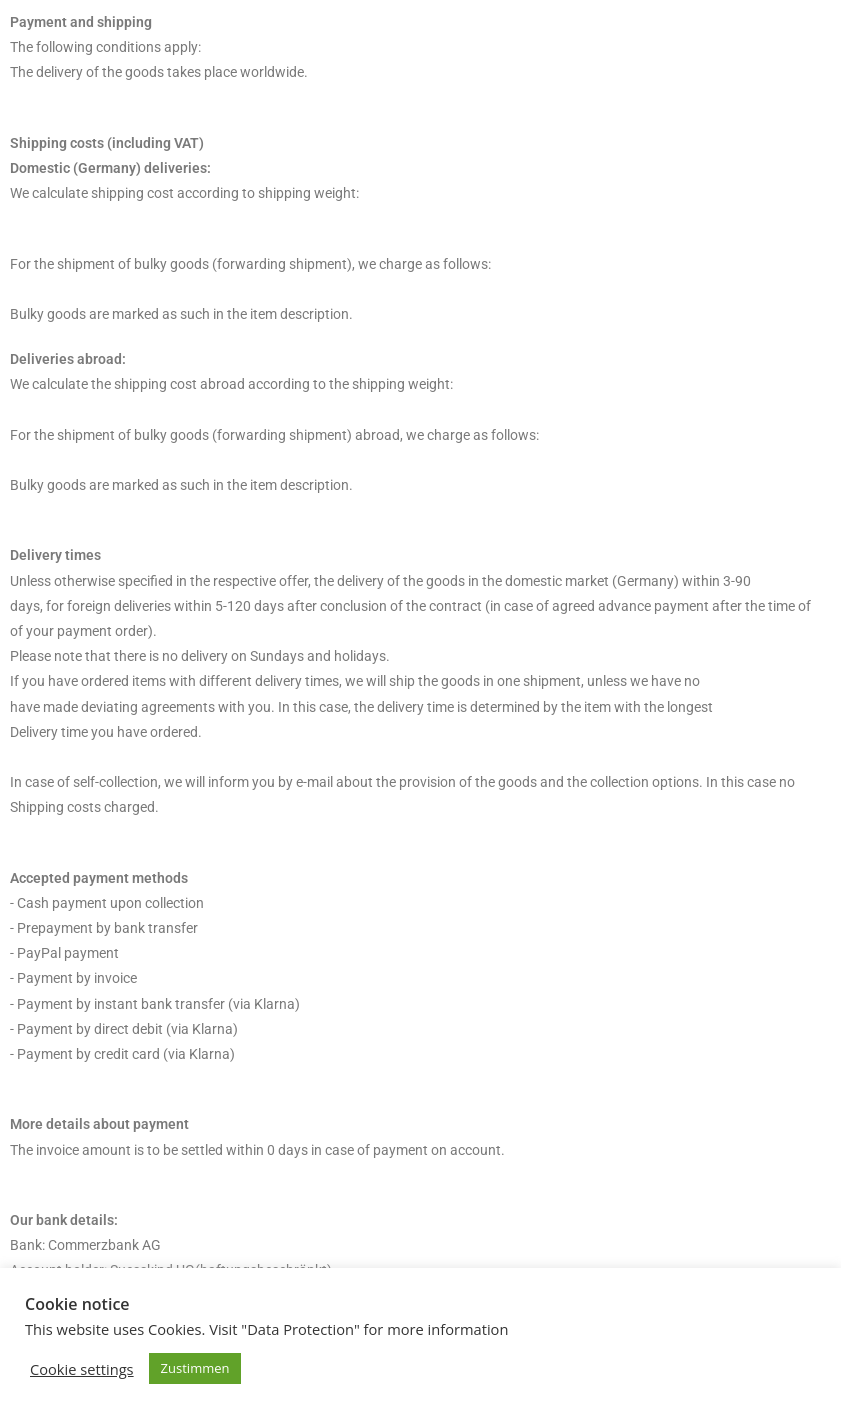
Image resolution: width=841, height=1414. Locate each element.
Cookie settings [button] (82, 1369)
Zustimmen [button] (195, 1368)
